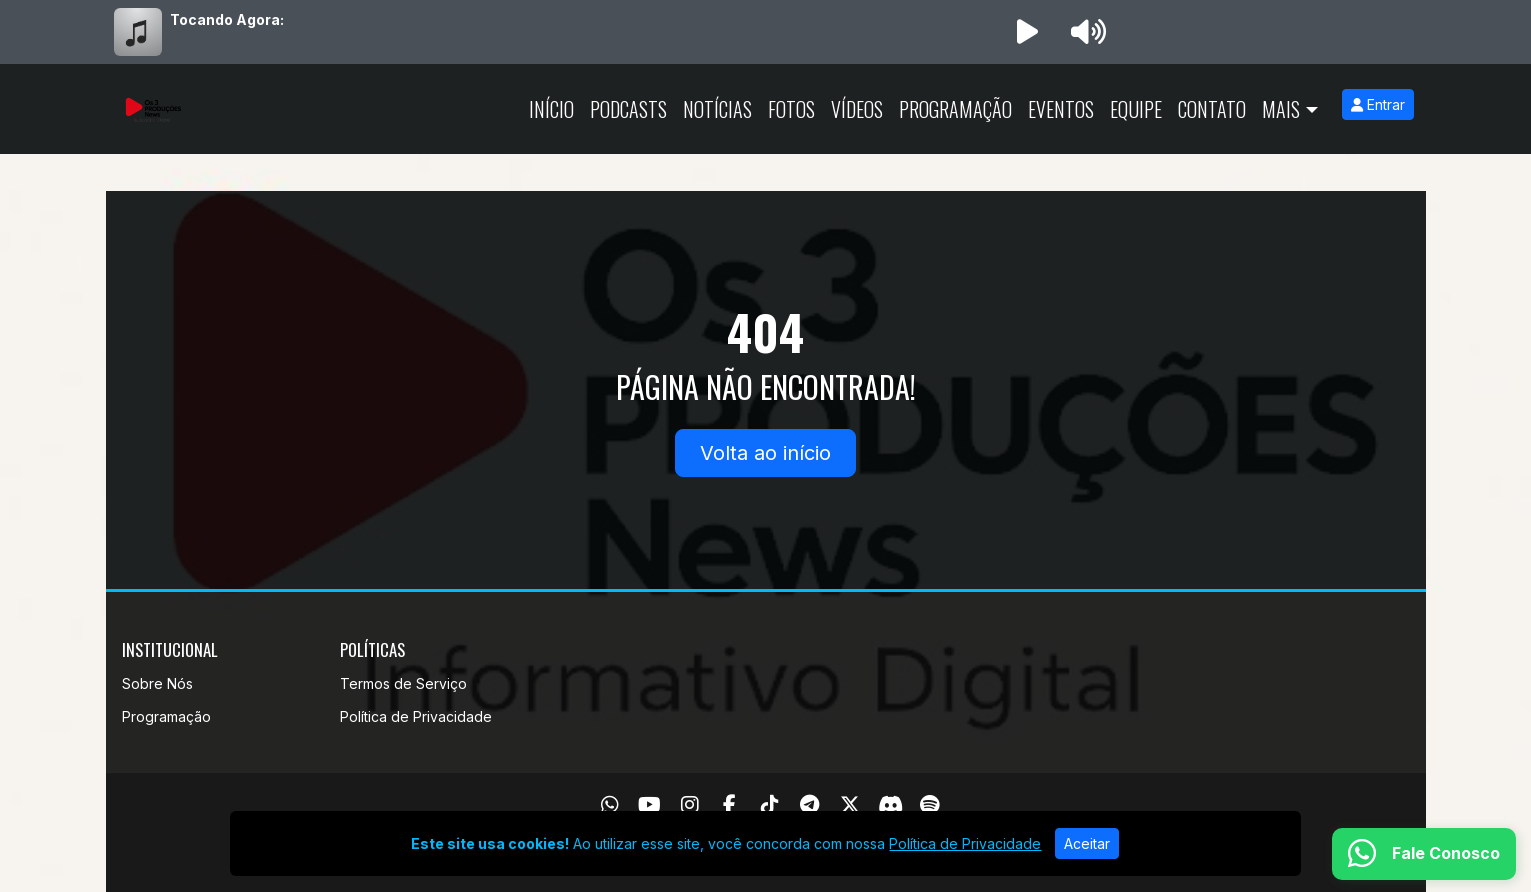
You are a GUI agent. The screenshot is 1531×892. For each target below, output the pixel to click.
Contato (1212, 109)
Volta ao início (765, 453)
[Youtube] (649, 805)
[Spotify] (929, 805)
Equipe (1136, 109)
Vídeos (857, 109)
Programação (955, 109)
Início (551, 109)
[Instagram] (690, 805)
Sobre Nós (157, 683)
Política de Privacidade (416, 716)
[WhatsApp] (610, 805)
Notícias (717, 109)
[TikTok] (770, 805)
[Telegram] (809, 805)
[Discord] (890, 805)
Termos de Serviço (403, 683)
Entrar (1378, 104)
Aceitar (1087, 843)
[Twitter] (850, 805)
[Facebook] (729, 805)
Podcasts (628, 109)
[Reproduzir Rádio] (1028, 32)
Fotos (791, 109)
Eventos (1061, 109)
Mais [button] (1281, 109)
